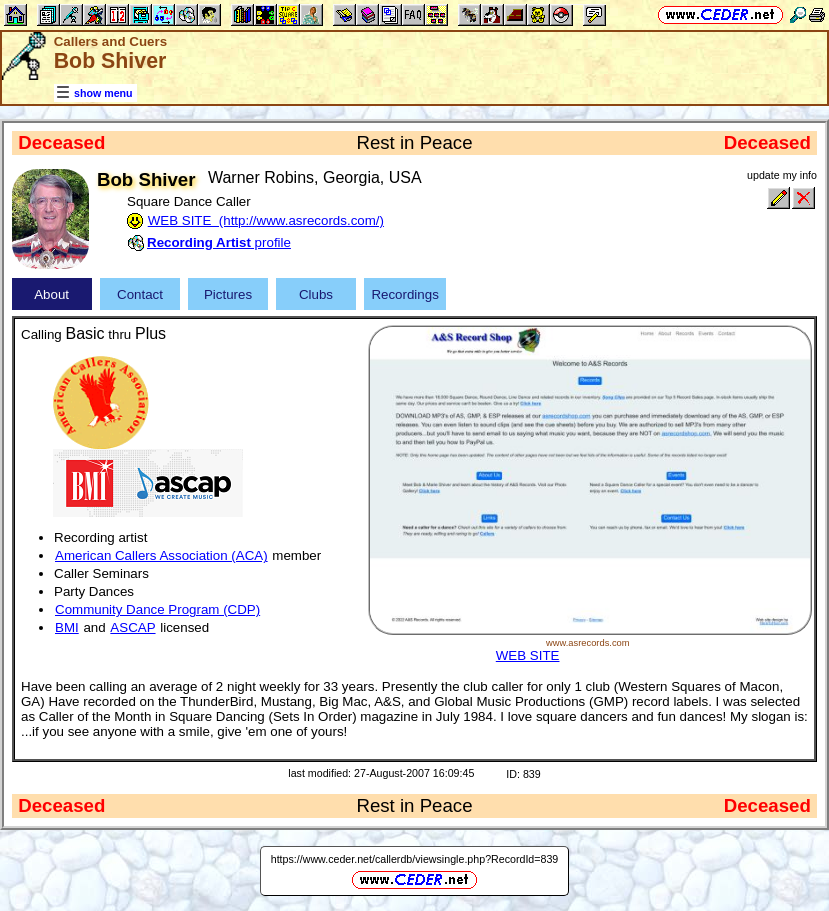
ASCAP (132, 627)
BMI (67, 627)
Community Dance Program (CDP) (157, 609)
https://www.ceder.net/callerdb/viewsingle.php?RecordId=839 (415, 859)
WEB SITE (528, 655)
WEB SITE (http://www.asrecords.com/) (266, 220)
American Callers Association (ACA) (161, 555)
